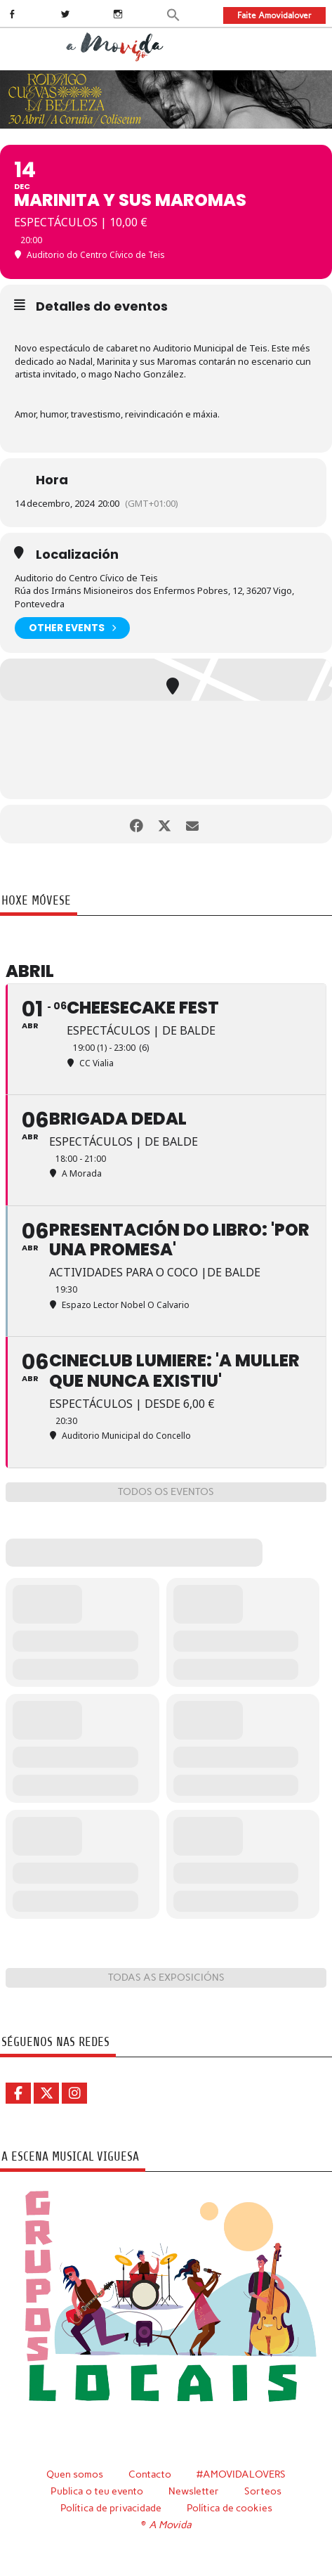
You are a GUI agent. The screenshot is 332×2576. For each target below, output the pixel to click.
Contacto (149, 2474)
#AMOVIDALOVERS (241, 2474)
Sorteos (262, 2491)
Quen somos (74, 2474)
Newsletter (193, 2491)
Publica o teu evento (97, 2491)
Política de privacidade (110, 2507)
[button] (173, 14)
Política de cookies (229, 2507)
